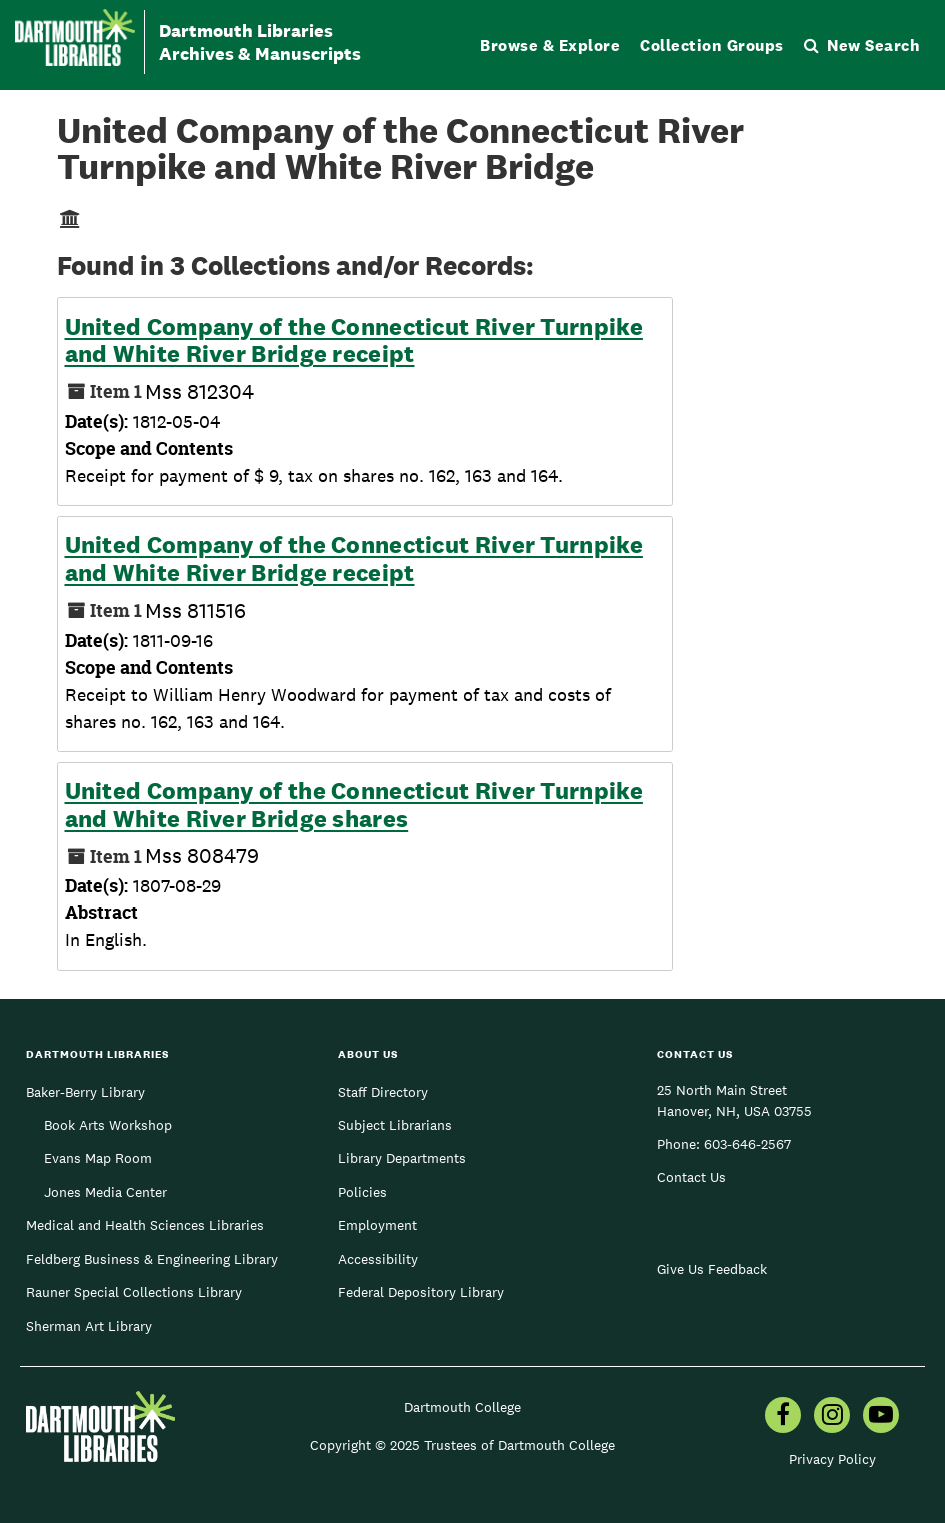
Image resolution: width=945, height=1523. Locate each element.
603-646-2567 (747, 1144)
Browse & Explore (550, 45)
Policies (362, 1192)
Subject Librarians (395, 1125)
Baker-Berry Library (85, 1092)
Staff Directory (383, 1092)
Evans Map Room (98, 1158)
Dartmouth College (462, 1407)
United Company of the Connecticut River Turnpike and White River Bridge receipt (354, 340)
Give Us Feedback (712, 1269)
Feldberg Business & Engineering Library (152, 1259)
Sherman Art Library (89, 1326)
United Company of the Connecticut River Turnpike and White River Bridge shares (354, 804)
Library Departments (402, 1158)
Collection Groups (712, 45)
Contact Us (691, 1177)
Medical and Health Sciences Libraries (145, 1225)
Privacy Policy (832, 1459)
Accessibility (378, 1259)
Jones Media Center (105, 1192)
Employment (377, 1225)
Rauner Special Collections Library (134, 1292)
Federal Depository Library (421, 1292)
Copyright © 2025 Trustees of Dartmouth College (462, 1445)
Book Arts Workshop (108, 1125)
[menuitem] (783, 1417)
